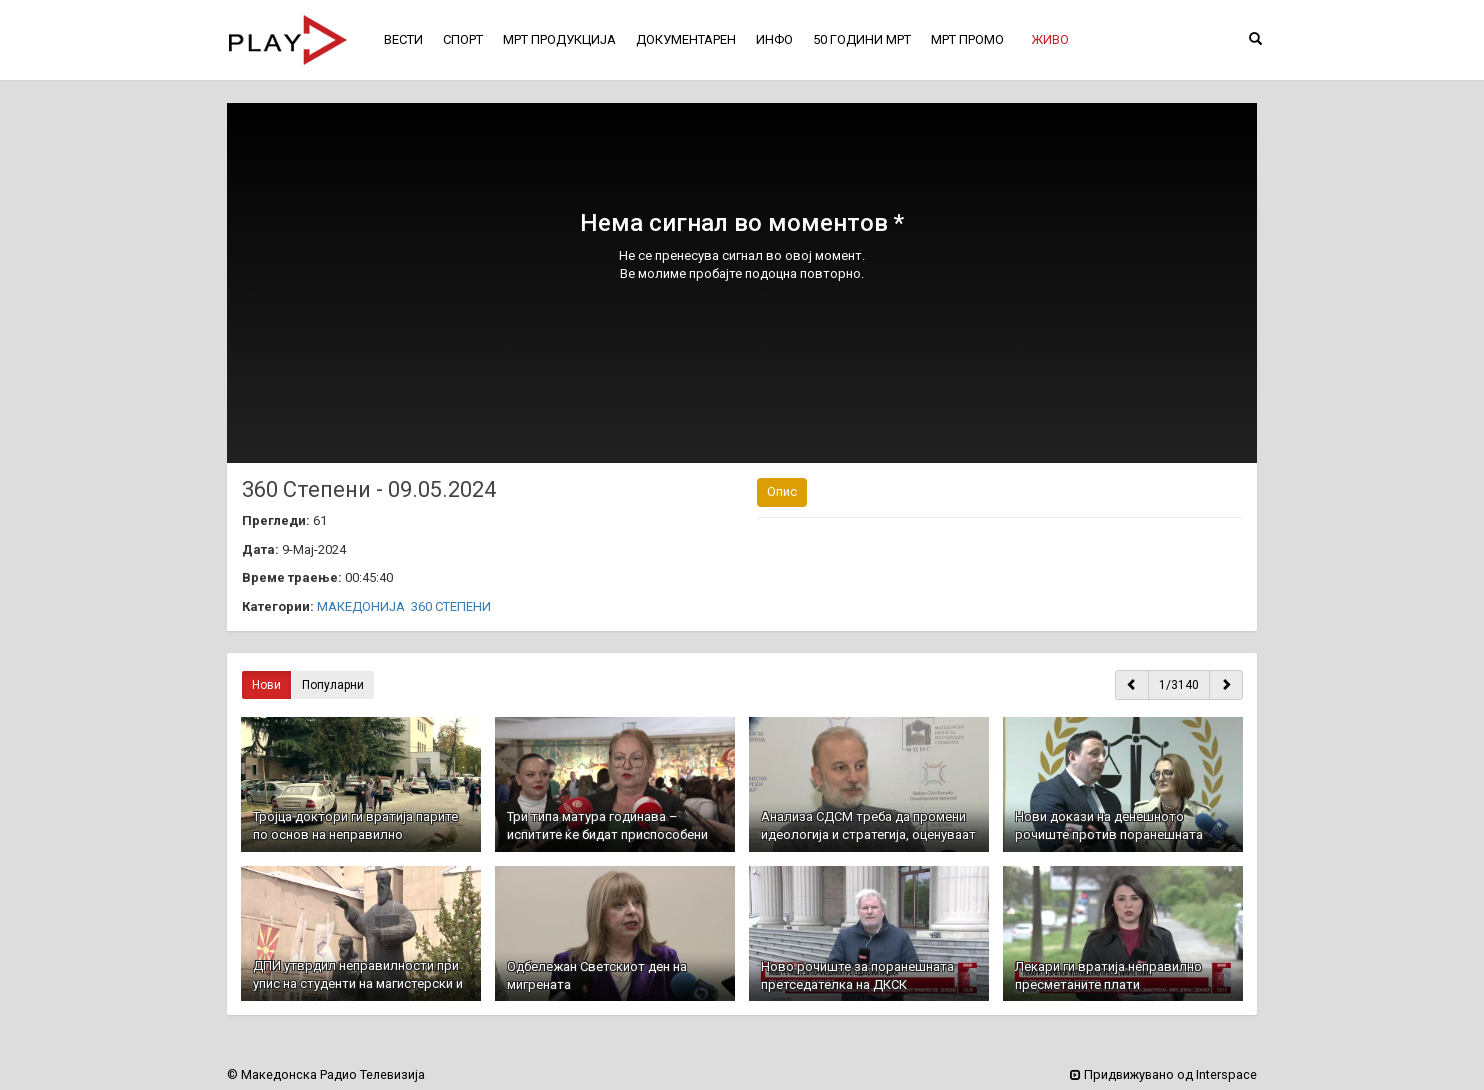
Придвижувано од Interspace (1163, 1074)
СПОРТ (463, 39)
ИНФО (774, 39)
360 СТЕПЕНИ (451, 606)
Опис (782, 491)
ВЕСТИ (403, 39)
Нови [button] (266, 685)
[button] (1050, 40)
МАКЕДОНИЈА (361, 606)
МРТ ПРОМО (967, 39)
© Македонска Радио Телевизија (326, 1074)
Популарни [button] (333, 685)
